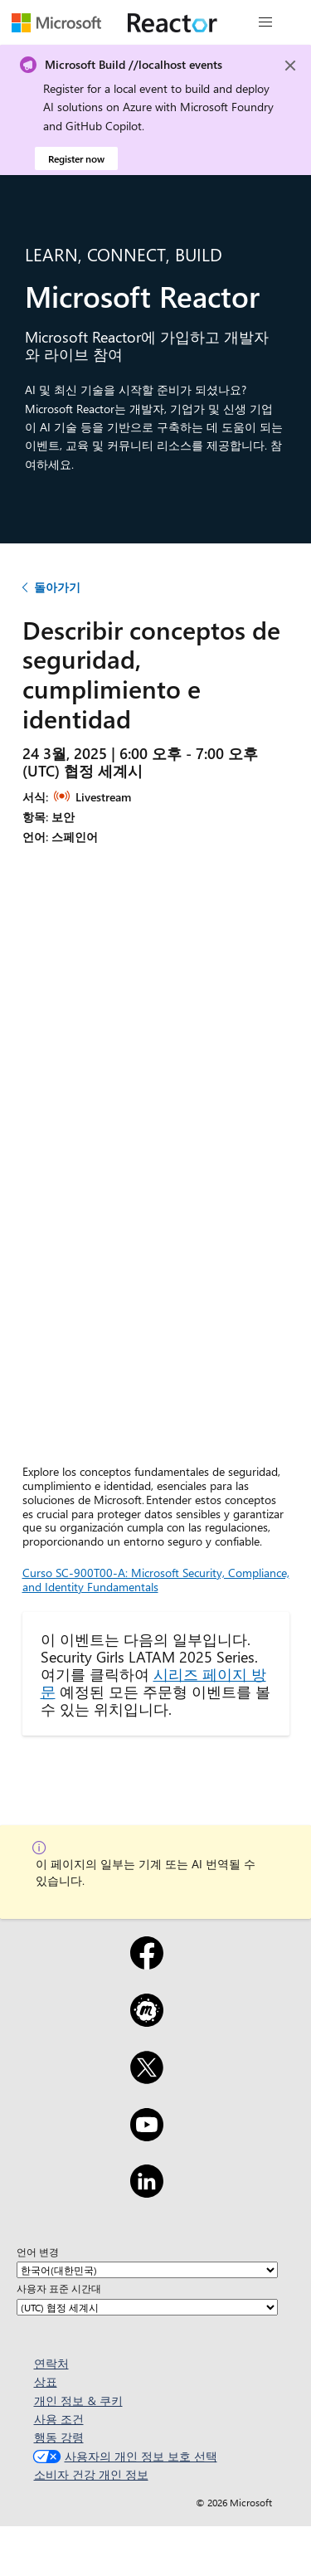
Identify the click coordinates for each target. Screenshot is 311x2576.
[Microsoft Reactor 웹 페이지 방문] (172, 22)
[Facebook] (147, 1963)
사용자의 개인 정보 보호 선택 (123, 2456)
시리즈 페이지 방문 (153, 1682)
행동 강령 (59, 2437)
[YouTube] (147, 2135)
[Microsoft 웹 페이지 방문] (56, 22)
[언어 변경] (147, 2270)
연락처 (51, 2363)
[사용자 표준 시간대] (147, 2307)
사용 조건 (59, 2419)
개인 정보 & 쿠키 (78, 2400)
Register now (76, 158)
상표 (45, 2381)
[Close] (290, 65)
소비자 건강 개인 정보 (91, 2474)
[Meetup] (147, 2021)
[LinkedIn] (147, 2192)
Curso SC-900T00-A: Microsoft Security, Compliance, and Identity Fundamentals (155, 1580)
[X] (147, 2078)
